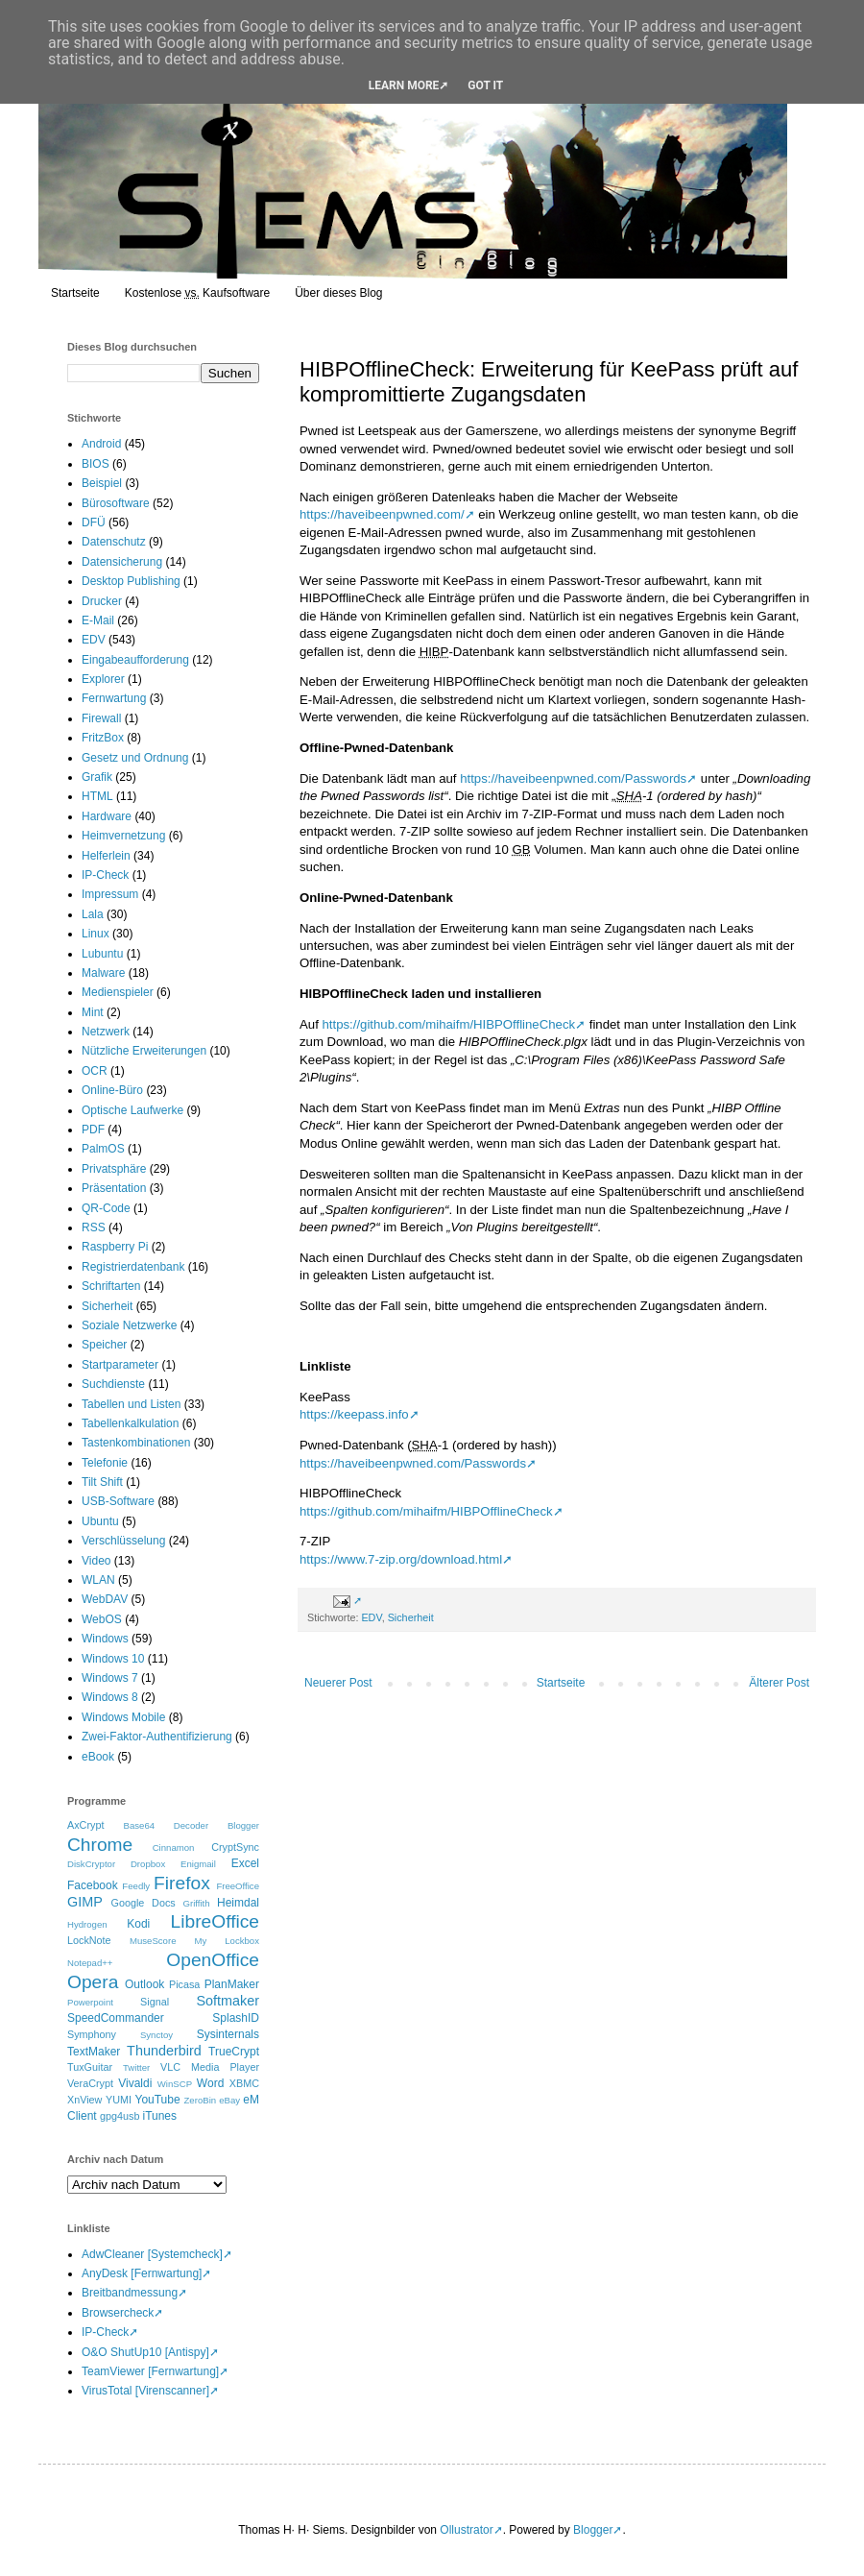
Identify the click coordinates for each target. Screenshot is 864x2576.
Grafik (97, 777)
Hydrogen (87, 1924)
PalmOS (103, 1148)
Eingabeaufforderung (135, 660)
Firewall (101, 718)
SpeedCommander (115, 2018)
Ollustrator (466, 2530)
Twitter (136, 2067)
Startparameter (120, 1365)
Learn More (404, 85)
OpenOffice (212, 1960)
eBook (98, 1756)
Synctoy (156, 2034)
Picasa (184, 1984)
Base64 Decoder (166, 1825)
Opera (92, 1982)
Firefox (182, 1883)
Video (96, 1560)
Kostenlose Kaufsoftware (197, 293)
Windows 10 (113, 1658)
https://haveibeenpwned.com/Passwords (573, 778)
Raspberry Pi (115, 1246)
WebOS (102, 1619)
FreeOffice (237, 1886)
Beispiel (102, 483)
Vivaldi (135, 2083)
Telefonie (105, 1463)
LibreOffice (215, 1921)
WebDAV (105, 1599)
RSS (94, 1227)
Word (210, 2083)
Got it (485, 85)
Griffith (195, 1903)
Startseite (75, 293)
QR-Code (106, 1208)
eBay (229, 2100)
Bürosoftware (116, 503)
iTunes (159, 2116)
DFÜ (94, 522)
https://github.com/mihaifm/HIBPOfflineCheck (448, 1024)
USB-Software (118, 1501)
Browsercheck (118, 2313)
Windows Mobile (123, 1717)
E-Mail (98, 620)
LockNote (89, 1940)
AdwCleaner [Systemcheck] (152, 2254)
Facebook (92, 1885)
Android (101, 443)
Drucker (102, 601)
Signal (154, 2001)
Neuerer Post (338, 1682)
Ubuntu (100, 1521)
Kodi (138, 1924)
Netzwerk (106, 1031)
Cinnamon (174, 1847)
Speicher (104, 1344)
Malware (103, 973)
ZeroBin (200, 2100)
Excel (245, 1863)
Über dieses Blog (338, 293)
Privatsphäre (114, 1169)
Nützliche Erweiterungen (144, 1050)
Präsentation (114, 1188)
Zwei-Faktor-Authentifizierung (157, 1736)
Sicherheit (411, 1617)
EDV (371, 1617)
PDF (93, 1129)
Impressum (110, 894)
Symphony (91, 2034)
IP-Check (105, 875)
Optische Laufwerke (132, 1110)
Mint (93, 1012)
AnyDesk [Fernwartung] (142, 2273)
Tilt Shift (102, 1482)
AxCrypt (85, 1825)
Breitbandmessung (130, 2292)
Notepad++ (89, 1962)
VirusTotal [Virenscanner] (145, 2390)
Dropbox (148, 1864)
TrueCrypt (233, 2051)
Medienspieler (118, 992)
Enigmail (198, 1864)
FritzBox (103, 737)
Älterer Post (779, 1682)
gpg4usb (119, 2116)
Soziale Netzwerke (129, 1325)
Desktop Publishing (131, 581)
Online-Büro (112, 1090)
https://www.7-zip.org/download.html (401, 1559)
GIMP (85, 1901)
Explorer (103, 679)
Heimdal (238, 1902)
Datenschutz (114, 541)
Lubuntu (102, 953)
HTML (97, 796)
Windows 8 (110, 1697)
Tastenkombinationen (136, 1442)
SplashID (235, 2018)
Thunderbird (164, 2050)
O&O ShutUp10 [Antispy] (145, 2352)
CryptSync (235, 1847)
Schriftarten (111, 1286)
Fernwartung (114, 698)
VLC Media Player (209, 2067)
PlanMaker (231, 1984)
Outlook (144, 1984)
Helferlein (106, 856)
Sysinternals (228, 2034)
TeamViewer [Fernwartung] (150, 2371)
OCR (95, 1071)
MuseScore (153, 1940)
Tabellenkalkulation (130, 1423)
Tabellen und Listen (131, 1404)
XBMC (244, 2083)
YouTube (157, 2099)
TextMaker (93, 2051)
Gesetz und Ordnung (135, 758)
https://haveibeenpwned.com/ (382, 514)
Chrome (99, 1845)
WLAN (98, 1580)
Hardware (107, 816)
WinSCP (174, 2083)
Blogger (243, 1825)
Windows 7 (110, 1678)
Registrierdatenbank (133, 1267)
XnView (84, 2099)
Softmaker (227, 2000)
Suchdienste (113, 1384)
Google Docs (143, 1902)
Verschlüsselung (123, 1540)
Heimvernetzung (123, 835)
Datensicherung (122, 562)
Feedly (136, 1886)
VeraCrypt (90, 2083)
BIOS (95, 464)
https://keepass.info (354, 1414)
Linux (95, 933)
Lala (93, 914)
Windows (105, 1638)
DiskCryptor (91, 1864)
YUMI (119, 2099)
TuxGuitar (89, 2067)
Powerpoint (90, 2002)
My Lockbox (226, 1940)
